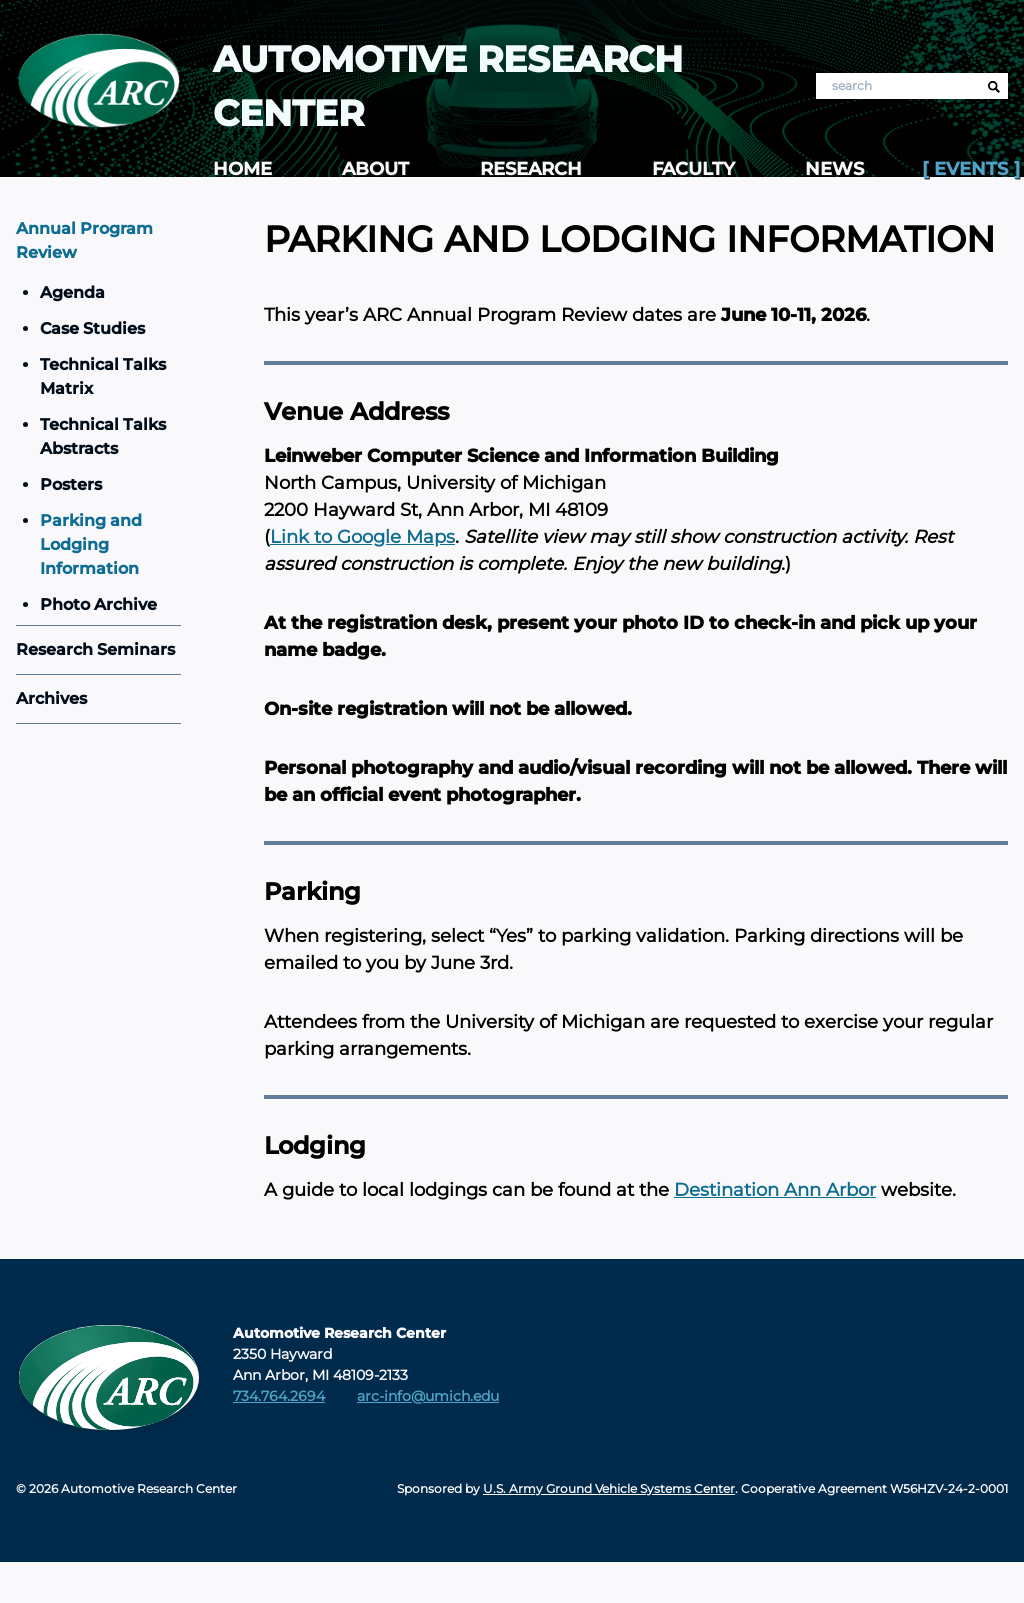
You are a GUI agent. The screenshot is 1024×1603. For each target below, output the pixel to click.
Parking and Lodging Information (91, 544)
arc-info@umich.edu (428, 1396)
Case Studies (92, 328)
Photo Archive (98, 604)
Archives (51, 698)
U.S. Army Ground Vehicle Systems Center (609, 1488)
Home (242, 169)
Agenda (72, 292)
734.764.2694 (279, 1396)
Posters (71, 484)
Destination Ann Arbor (775, 1190)
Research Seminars (95, 649)
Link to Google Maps (362, 537)
